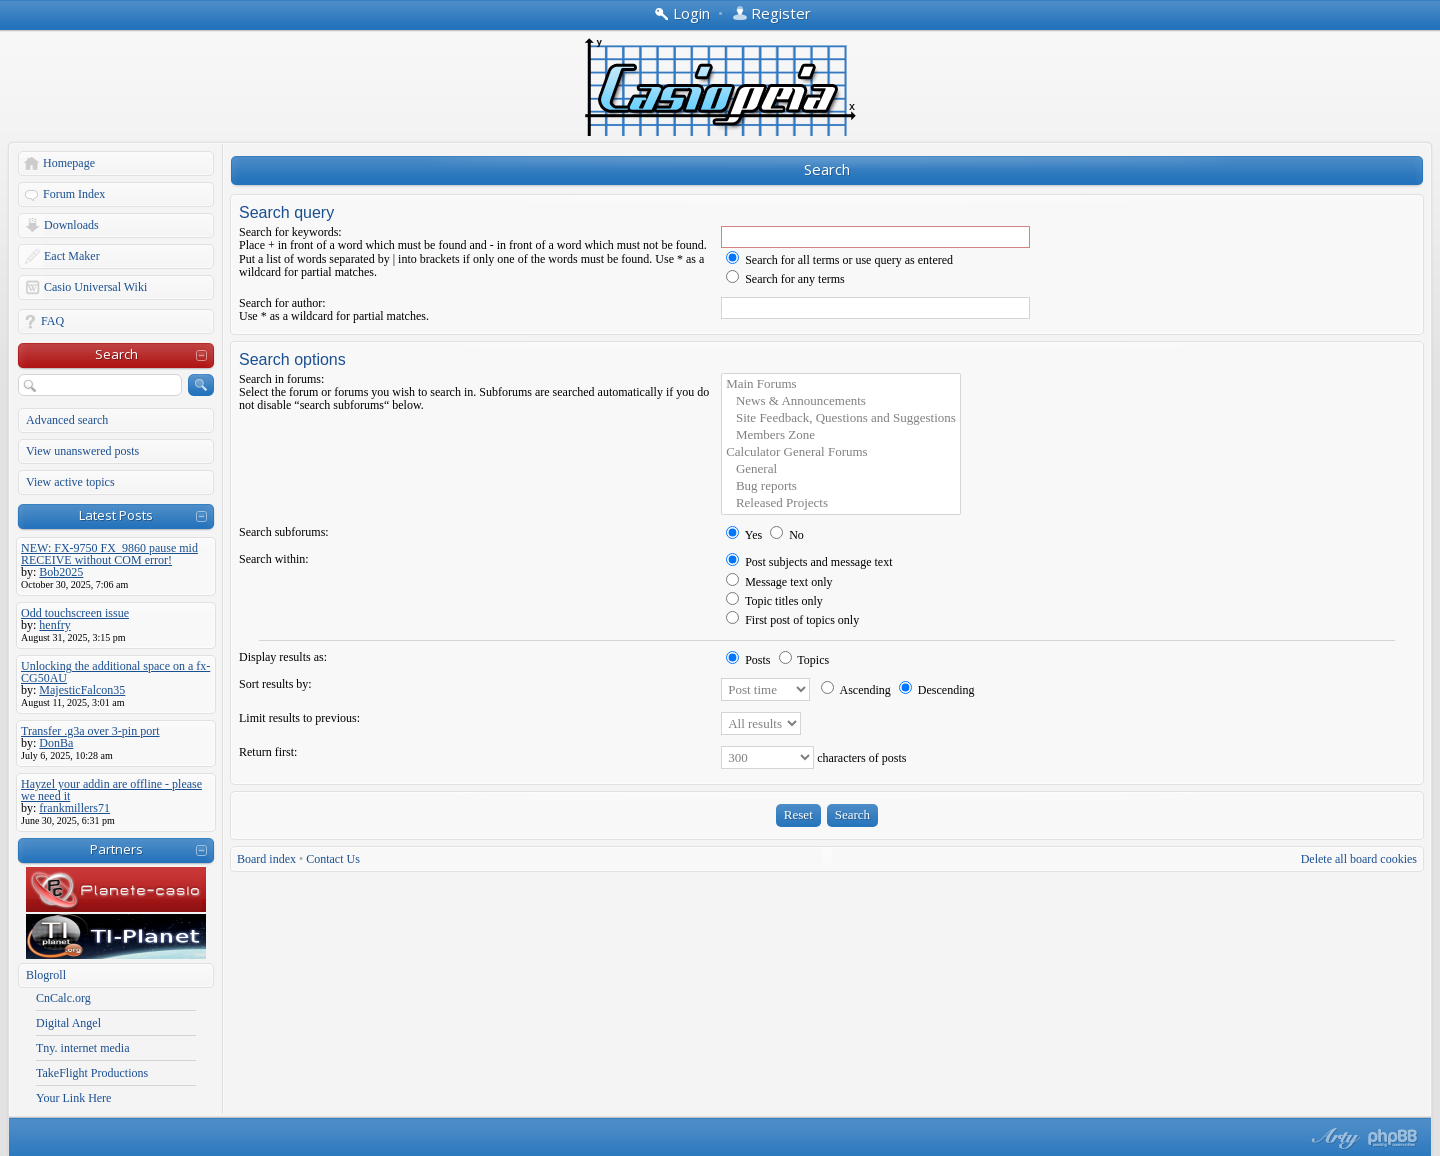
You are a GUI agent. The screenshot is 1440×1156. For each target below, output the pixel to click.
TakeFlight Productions (92, 1073)
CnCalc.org (63, 998)
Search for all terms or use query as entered (839, 260)
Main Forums (841, 384)
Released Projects (841, 503)
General (841, 469)
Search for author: (282, 303)
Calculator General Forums (841, 452)
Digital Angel (68, 1023)
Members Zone (841, 435)
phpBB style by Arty (1333, 1138)
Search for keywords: (290, 232)
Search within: (274, 559)
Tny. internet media (83, 1048)
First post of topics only (792, 620)
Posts (748, 660)
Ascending (856, 690)
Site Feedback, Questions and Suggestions (841, 418)
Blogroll (46, 975)
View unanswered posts (82, 451)
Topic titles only (774, 601)
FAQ (52, 321)
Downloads (71, 225)
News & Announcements (841, 401)
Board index (266, 859)
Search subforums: (284, 532)
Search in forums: (281, 379)
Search (116, 354)
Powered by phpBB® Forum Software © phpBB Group (1393, 1138)
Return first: (268, 752)
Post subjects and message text (809, 562)
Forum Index (74, 194)
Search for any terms (785, 279)
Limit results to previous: (299, 718)
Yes (744, 535)
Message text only (779, 582)
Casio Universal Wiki (95, 287)
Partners (116, 849)
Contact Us (333, 859)
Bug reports (841, 486)
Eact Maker (72, 256)
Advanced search (67, 420)
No (787, 535)
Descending (937, 690)
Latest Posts (116, 515)
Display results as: (283, 657)
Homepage (69, 163)
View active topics (70, 482)
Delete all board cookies (1359, 859)
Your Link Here (73, 1098)
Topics (804, 660)
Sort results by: (275, 684)
